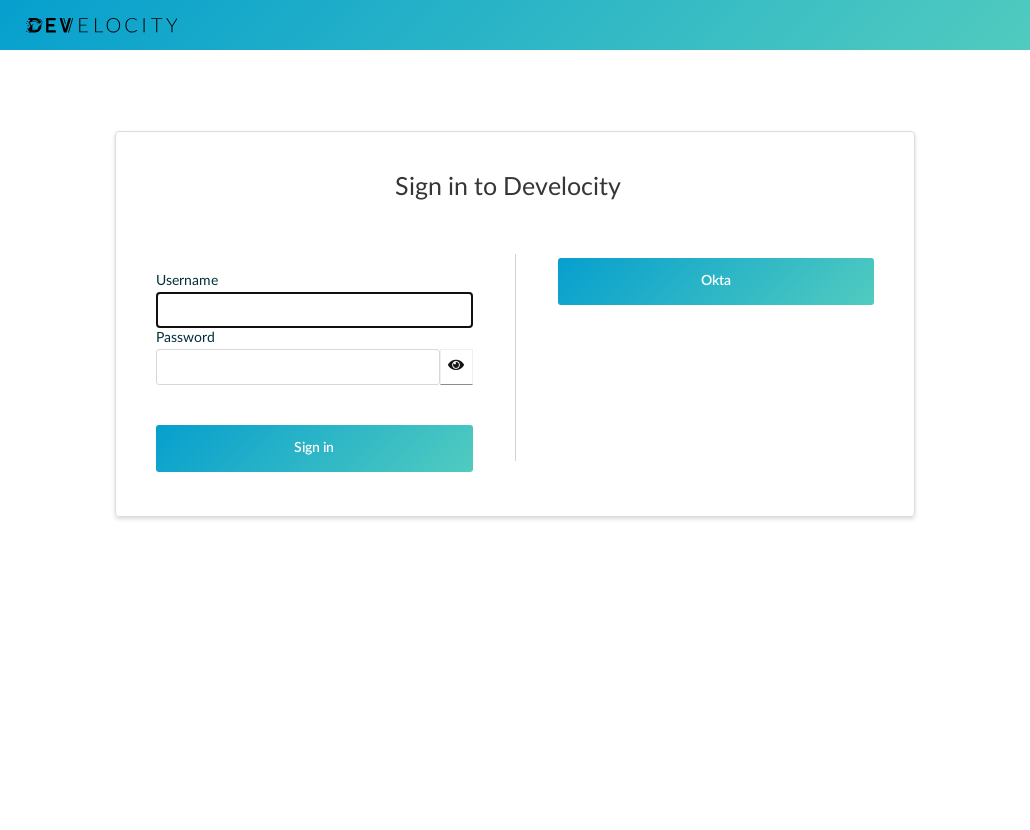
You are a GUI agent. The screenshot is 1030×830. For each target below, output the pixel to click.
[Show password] (456, 367)
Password (185, 338)
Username (187, 281)
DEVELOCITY (101, 25)
